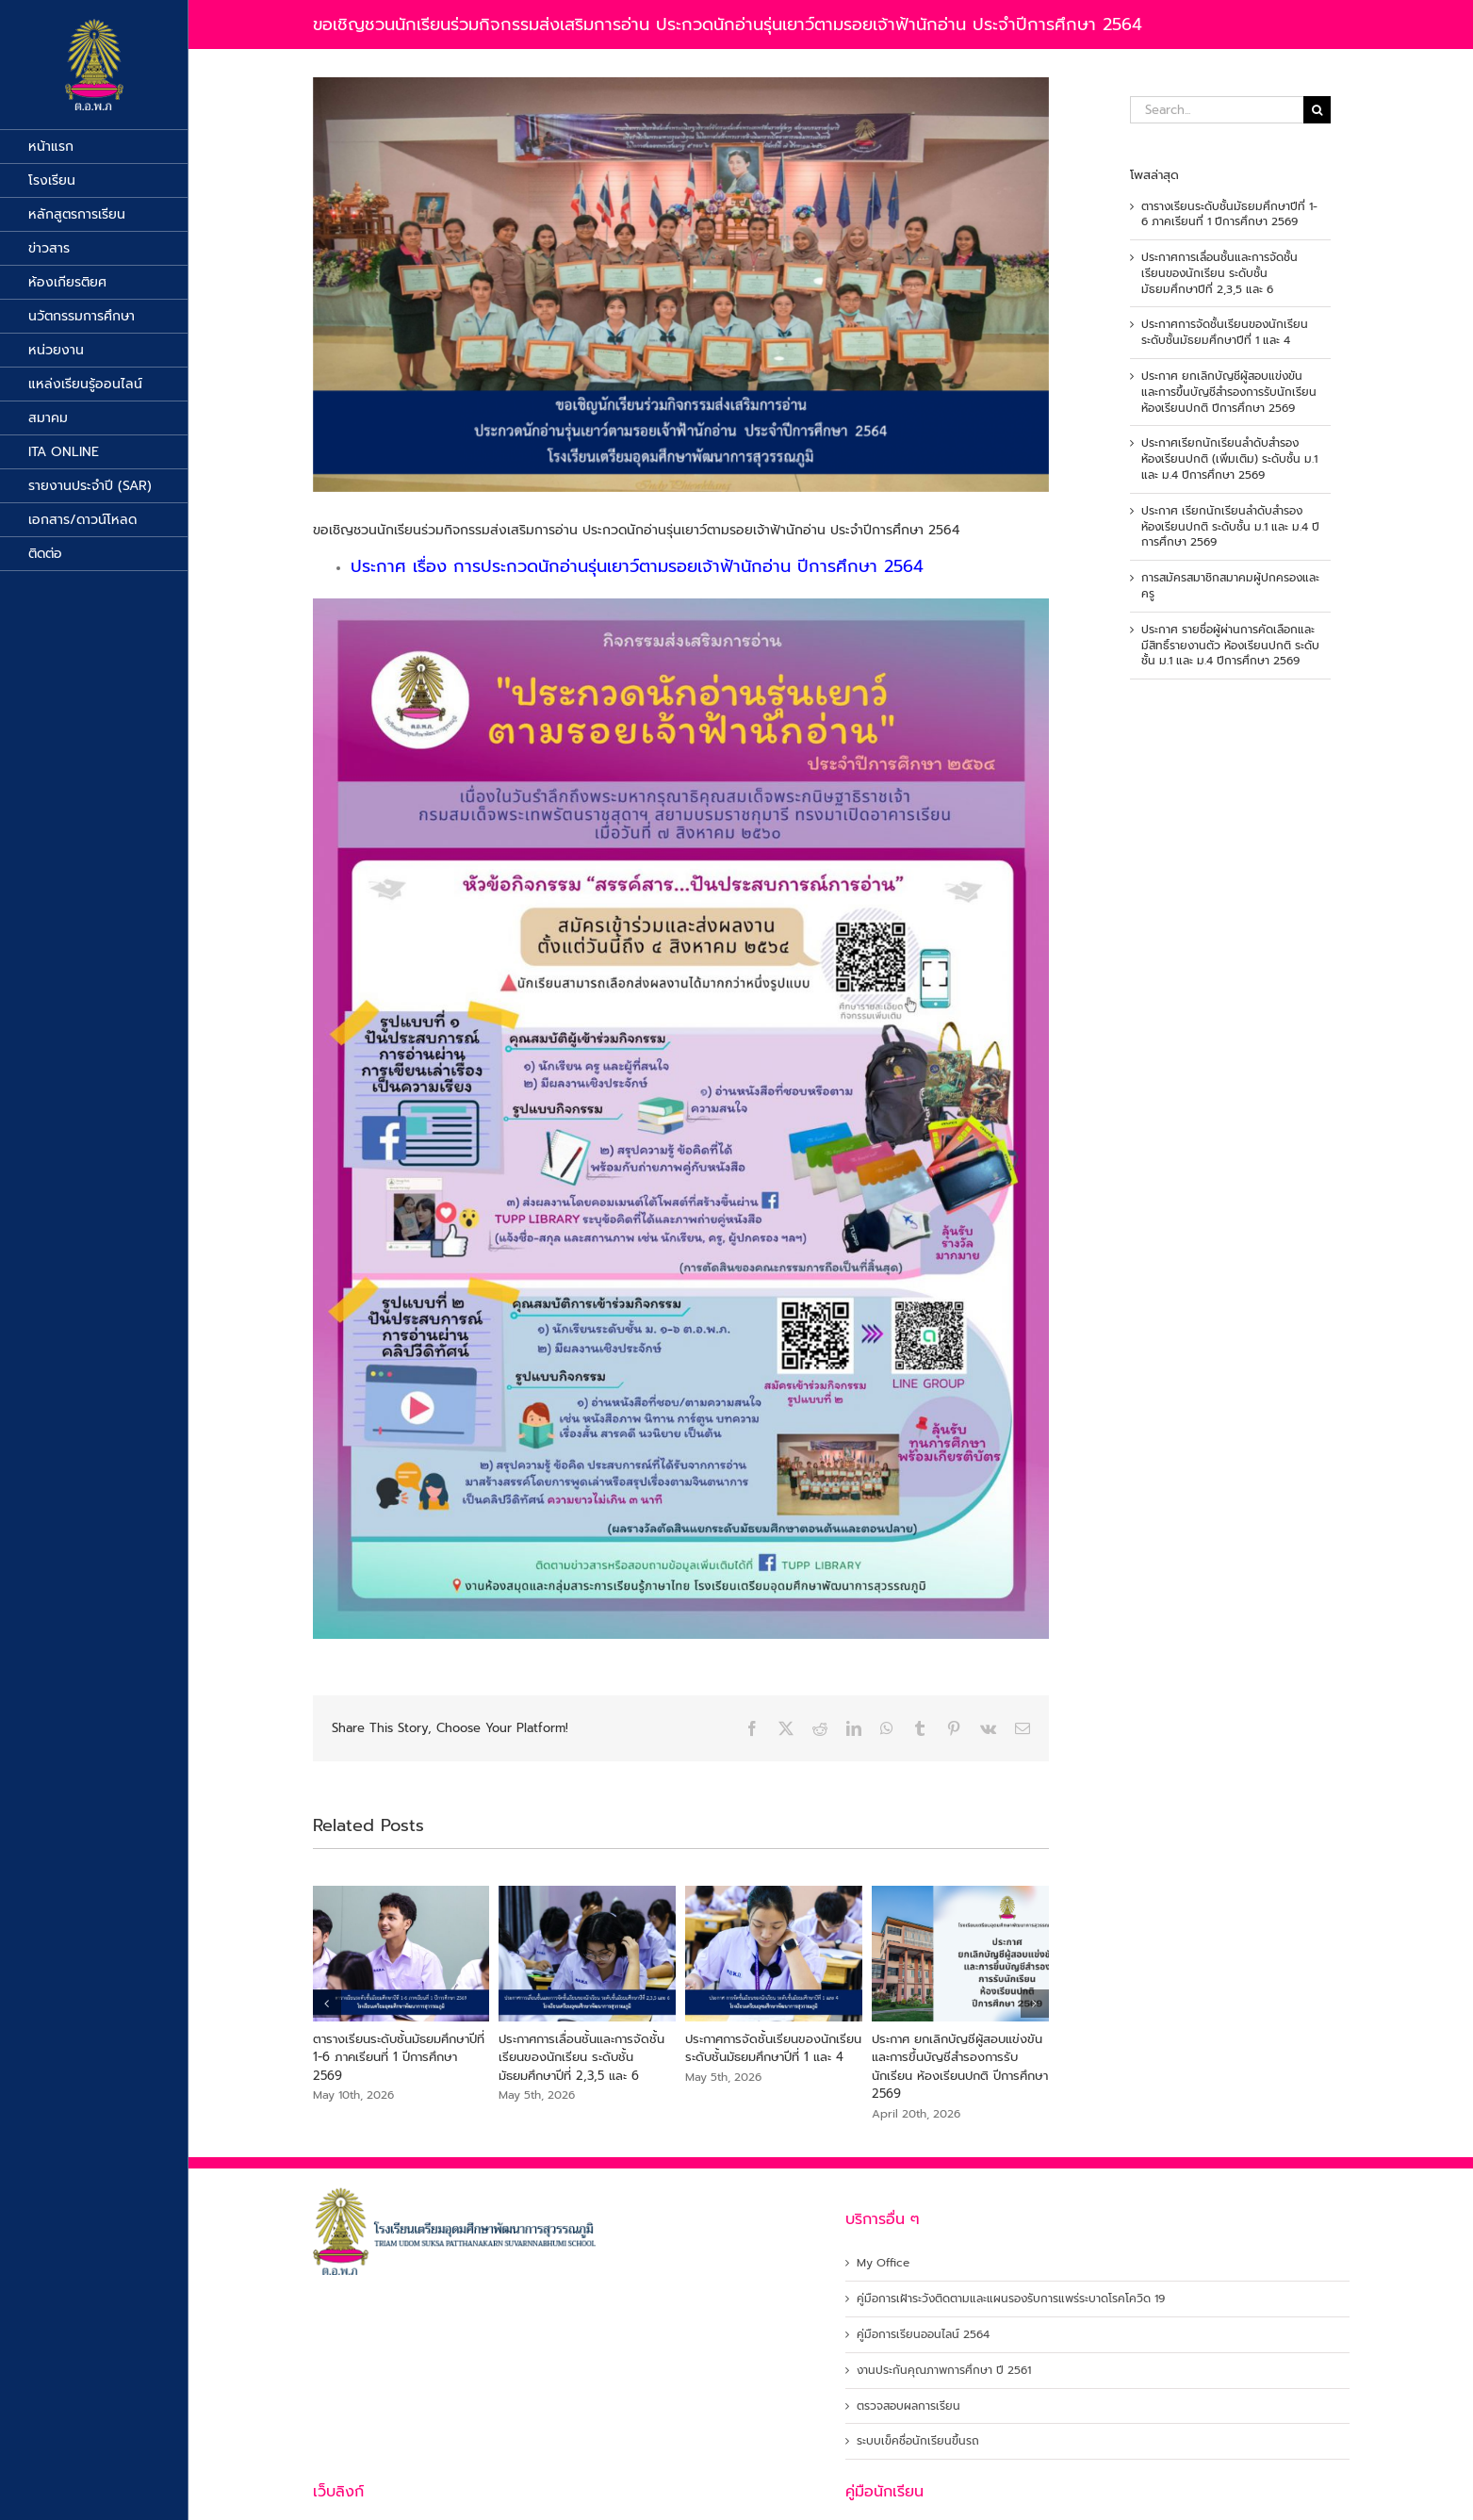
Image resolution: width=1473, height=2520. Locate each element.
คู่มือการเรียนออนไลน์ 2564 (923, 2335)
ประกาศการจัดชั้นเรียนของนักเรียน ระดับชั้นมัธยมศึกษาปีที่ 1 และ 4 (773, 2048)
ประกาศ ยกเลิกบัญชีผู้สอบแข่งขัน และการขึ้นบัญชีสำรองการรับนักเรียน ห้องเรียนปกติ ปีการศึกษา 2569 (960, 2066)
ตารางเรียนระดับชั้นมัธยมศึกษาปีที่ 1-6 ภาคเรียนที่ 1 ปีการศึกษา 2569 (398, 2057)
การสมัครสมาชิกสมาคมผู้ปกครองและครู (1230, 585)
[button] (327, 2003)
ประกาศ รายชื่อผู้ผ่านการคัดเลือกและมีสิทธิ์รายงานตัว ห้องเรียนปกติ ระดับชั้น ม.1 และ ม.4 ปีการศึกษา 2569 (1230, 645)
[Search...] (1216, 109)
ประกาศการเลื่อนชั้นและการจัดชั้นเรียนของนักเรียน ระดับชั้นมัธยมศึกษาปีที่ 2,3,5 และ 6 (581, 2057)
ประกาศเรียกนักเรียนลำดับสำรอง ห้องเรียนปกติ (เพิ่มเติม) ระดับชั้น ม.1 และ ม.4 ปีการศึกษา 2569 (1229, 458)
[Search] (1317, 109)
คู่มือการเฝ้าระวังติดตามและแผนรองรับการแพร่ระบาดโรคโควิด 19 (1011, 2299)
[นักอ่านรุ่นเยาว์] (681, 284)
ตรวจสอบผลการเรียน (908, 2406)
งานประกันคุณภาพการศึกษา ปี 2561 (944, 2371)
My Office (883, 2263)
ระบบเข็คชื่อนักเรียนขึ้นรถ (918, 2441)
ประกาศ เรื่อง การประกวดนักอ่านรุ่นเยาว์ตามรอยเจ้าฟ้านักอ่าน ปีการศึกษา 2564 (637, 566)
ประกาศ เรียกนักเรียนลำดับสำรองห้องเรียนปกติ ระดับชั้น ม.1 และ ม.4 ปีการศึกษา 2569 (1230, 526)
